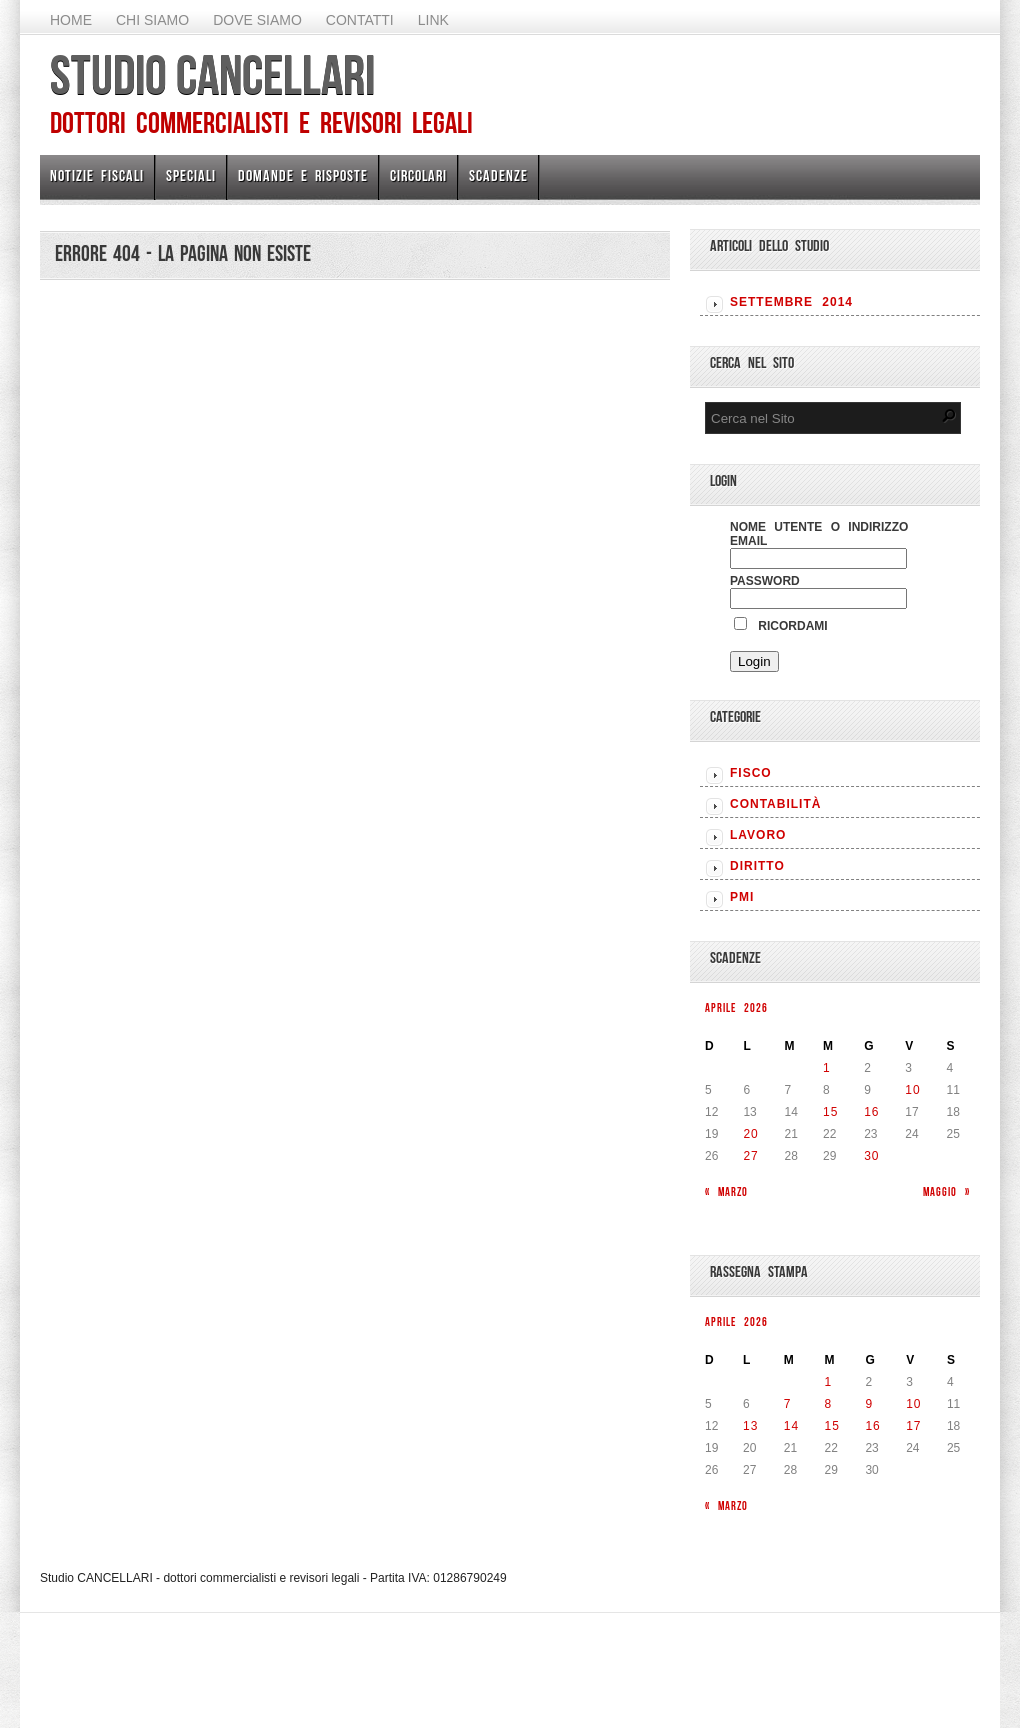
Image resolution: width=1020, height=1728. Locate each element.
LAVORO (758, 835)
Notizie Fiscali (97, 175)
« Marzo (726, 1191)
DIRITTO (757, 866)
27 (750, 1156)
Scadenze (498, 175)
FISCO (751, 773)
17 (913, 1426)
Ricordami (781, 626)
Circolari (418, 175)
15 (830, 1112)
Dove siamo (257, 20)
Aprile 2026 (736, 1007)
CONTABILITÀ (775, 804)
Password (765, 581)
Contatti (360, 20)
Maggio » (946, 1191)
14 (791, 1426)
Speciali (191, 175)
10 (912, 1090)
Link (433, 20)
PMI (742, 897)
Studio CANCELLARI (212, 75)
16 (871, 1112)
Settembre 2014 (791, 302)
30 (871, 1156)
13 (750, 1426)
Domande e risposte (303, 175)
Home (71, 20)
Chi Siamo (152, 20)
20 (750, 1134)
